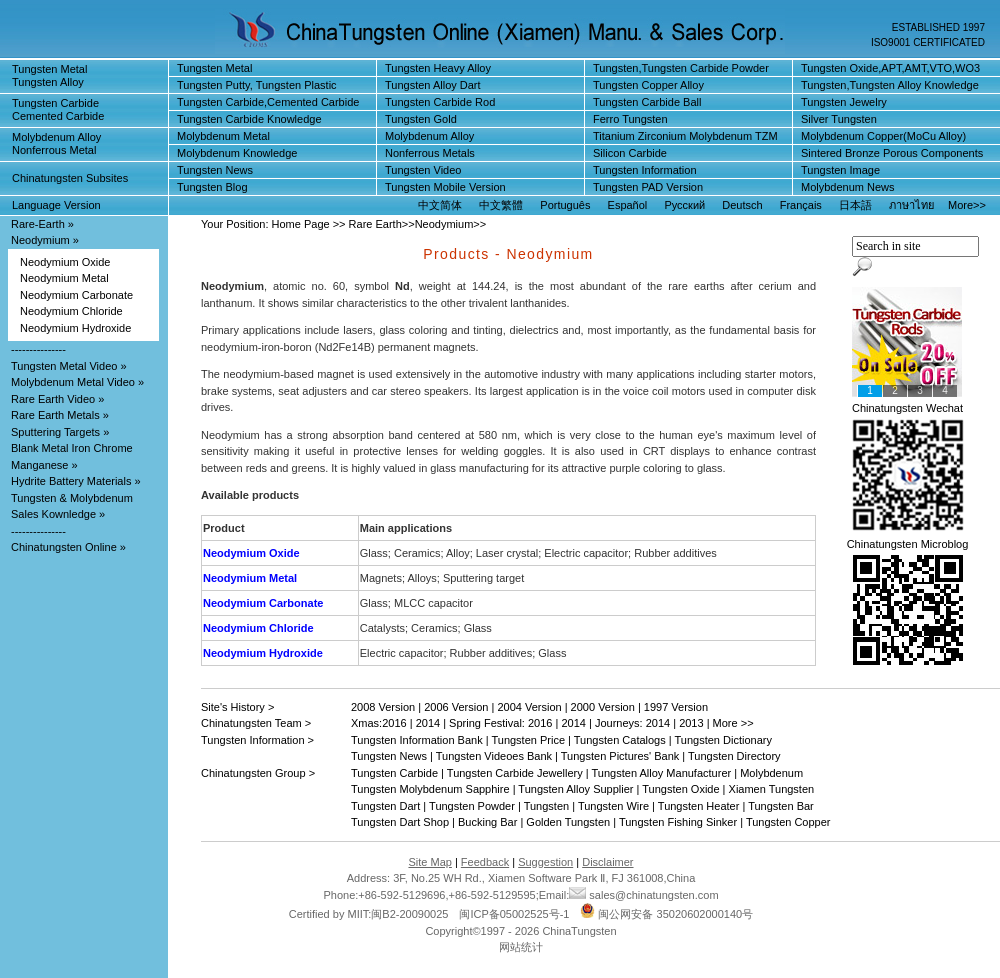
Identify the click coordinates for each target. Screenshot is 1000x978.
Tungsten (546, 806)
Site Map (429, 862)
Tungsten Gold (421, 119)
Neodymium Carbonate (76, 295)
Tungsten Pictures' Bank (620, 756)
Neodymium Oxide (65, 262)
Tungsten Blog (212, 187)
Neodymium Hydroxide (75, 328)
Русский (684, 205)
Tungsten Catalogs (620, 740)
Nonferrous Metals (430, 153)
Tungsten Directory (734, 756)
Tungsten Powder (472, 806)
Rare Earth (375, 224)
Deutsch (742, 205)
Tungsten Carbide (394, 773)
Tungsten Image (840, 170)
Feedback (485, 862)
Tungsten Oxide (680, 789)
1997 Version (676, 707)
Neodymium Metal (64, 278)
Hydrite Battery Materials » (76, 481)
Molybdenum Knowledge (237, 153)
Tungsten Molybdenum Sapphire (430, 789)
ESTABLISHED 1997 (938, 27)
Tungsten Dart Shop (400, 822)
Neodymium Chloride (71, 311)
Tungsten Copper (788, 822)
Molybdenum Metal (223, 136)
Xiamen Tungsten (772, 789)
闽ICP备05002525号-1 (514, 914)
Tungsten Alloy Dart (433, 85)
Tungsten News (215, 170)
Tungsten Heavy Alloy (438, 68)
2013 (691, 723)
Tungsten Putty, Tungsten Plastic (257, 85)
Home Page (301, 224)
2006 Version (456, 707)
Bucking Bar (487, 822)
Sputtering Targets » (60, 432)
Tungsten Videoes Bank (494, 756)
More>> (967, 205)
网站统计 (521, 947)
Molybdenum (771, 773)
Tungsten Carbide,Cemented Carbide (268, 102)
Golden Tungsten (568, 822)
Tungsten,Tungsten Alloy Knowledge (890, 85)
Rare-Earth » (42, 224)
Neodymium (444, 224)
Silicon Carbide (630, 153)
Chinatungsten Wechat (907, 408)
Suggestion (545, 862)
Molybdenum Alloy (429, 136)
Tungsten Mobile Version (445, 187)
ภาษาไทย (911, 205)
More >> (733, 723)
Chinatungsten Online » (68, 547)
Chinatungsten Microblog (908, 544)
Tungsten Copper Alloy (648, 85)
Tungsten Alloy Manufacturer (662, 773)
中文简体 (440, 205)
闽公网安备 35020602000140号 (666, 914)
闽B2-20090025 (409, 914)
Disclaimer (607, 862)
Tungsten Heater (699, 806)
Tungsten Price (528, 740)
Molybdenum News (848, 187)
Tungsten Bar (781, 806)
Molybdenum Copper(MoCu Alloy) (883, 136)
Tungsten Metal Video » (69, 366)
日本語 (855, 205)
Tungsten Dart (385, 806)
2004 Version (529, 707)
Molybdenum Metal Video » (77, 382)
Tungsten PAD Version (648, 187)
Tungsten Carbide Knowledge (249, 119)
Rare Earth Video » (57, 399)
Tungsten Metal (214, 68)
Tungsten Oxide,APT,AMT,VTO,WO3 (890, 68)
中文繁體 (501, 205)
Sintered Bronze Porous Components (892, 153)
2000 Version (603, 707)
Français (801, 205)
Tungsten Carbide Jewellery (515, 773)
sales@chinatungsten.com (643, 895)
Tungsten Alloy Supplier (575, 789)
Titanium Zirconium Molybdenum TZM (685, 136)
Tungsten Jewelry (844, 102)
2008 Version (383, 707)
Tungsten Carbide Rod (440, 102)
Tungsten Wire (613, 806)
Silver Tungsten (839, 119)
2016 (394, 723)
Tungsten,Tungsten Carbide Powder (681, 68)
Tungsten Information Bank (418, 740)
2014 (428, 723)
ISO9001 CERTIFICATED (928, 42)
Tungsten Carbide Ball (647, 102)
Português (565, 205)
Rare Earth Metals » (60, 415)
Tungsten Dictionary (723, 740)
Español (628, 205)
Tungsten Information (645, 170)
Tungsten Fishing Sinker (678, 822)
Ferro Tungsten (630, 119)
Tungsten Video (423, 170)
